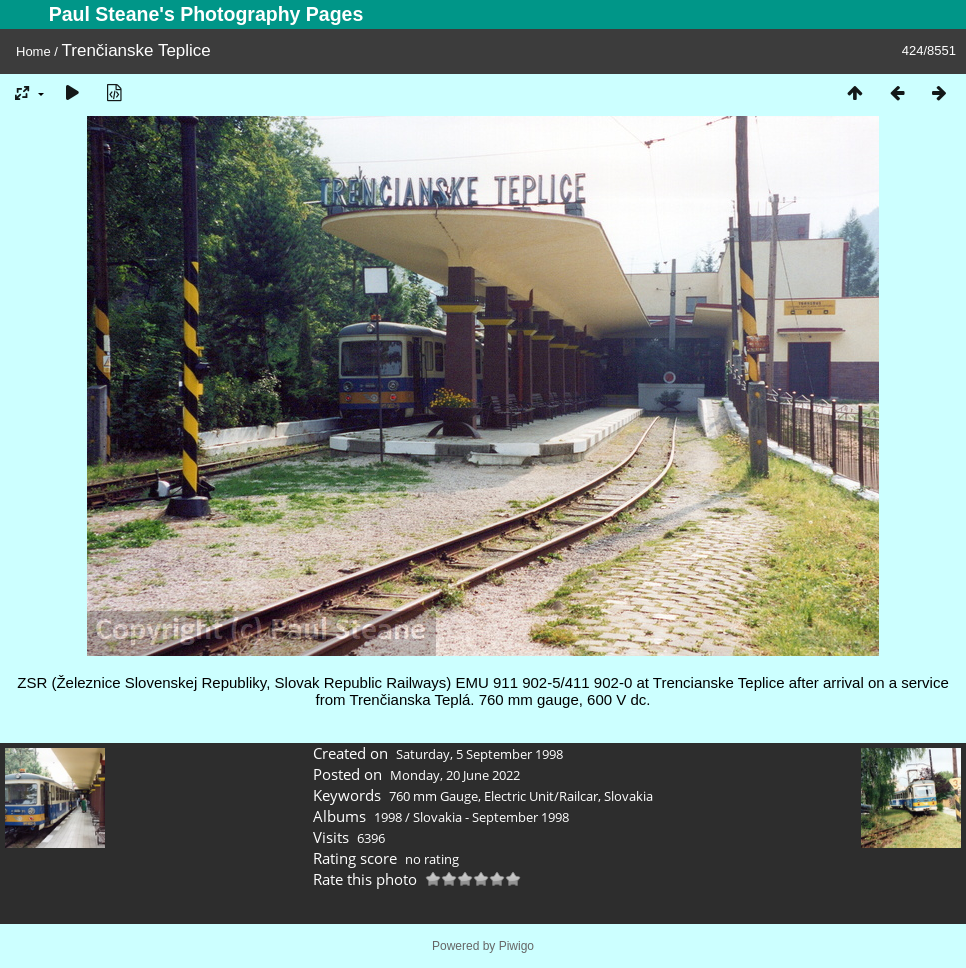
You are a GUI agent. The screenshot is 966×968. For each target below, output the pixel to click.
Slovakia (628, 796)
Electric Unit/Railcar (541, 796)
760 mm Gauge (433, 796)
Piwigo (516, 946)
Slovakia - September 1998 (491, 817)
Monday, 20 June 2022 (455, 775)
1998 (388, 817)
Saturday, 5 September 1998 (479, 754)
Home (33, 51)
